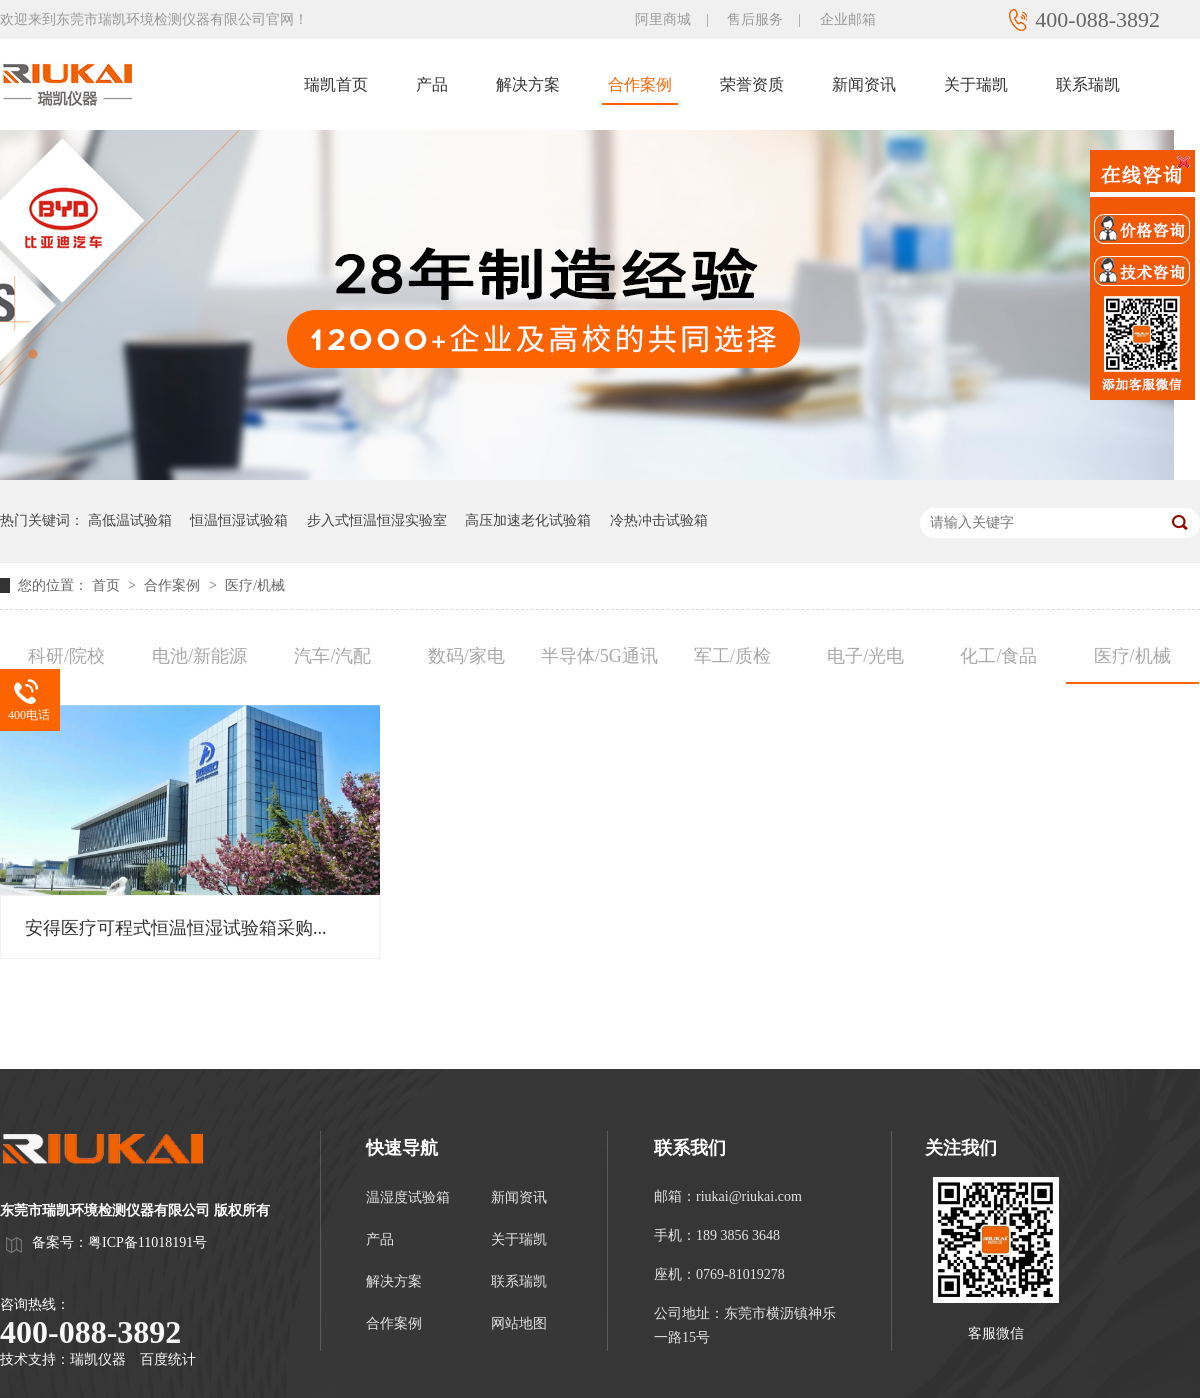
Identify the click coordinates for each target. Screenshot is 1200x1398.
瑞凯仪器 (98, 1359)
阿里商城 (663, 19)
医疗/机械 (255, 585)
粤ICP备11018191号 (147, 1242)
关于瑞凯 (976, 84)
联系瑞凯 (1088, 84)
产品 (432, 84)
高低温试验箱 (130, 520)
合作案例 (640, 84)
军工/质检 (732, 656)
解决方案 (528, 84)
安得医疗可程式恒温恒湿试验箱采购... (176, 928)
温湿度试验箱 (408, 1197)
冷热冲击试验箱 (659, 520)
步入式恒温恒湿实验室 (377, 520)
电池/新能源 (199, 656)
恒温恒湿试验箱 (239, 520)
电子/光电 (865, 656)
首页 (108, 585)
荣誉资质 (752, 84)
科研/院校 (66, 656)
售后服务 (755, 19)
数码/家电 (466, 656)
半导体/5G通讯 (599, 656)
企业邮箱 (848, 19)
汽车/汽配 (332, 656)
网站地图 (519, 1323)
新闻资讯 (864, 84)
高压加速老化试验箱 (528, 520)
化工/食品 (998, 656)
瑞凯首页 (336, 84)
